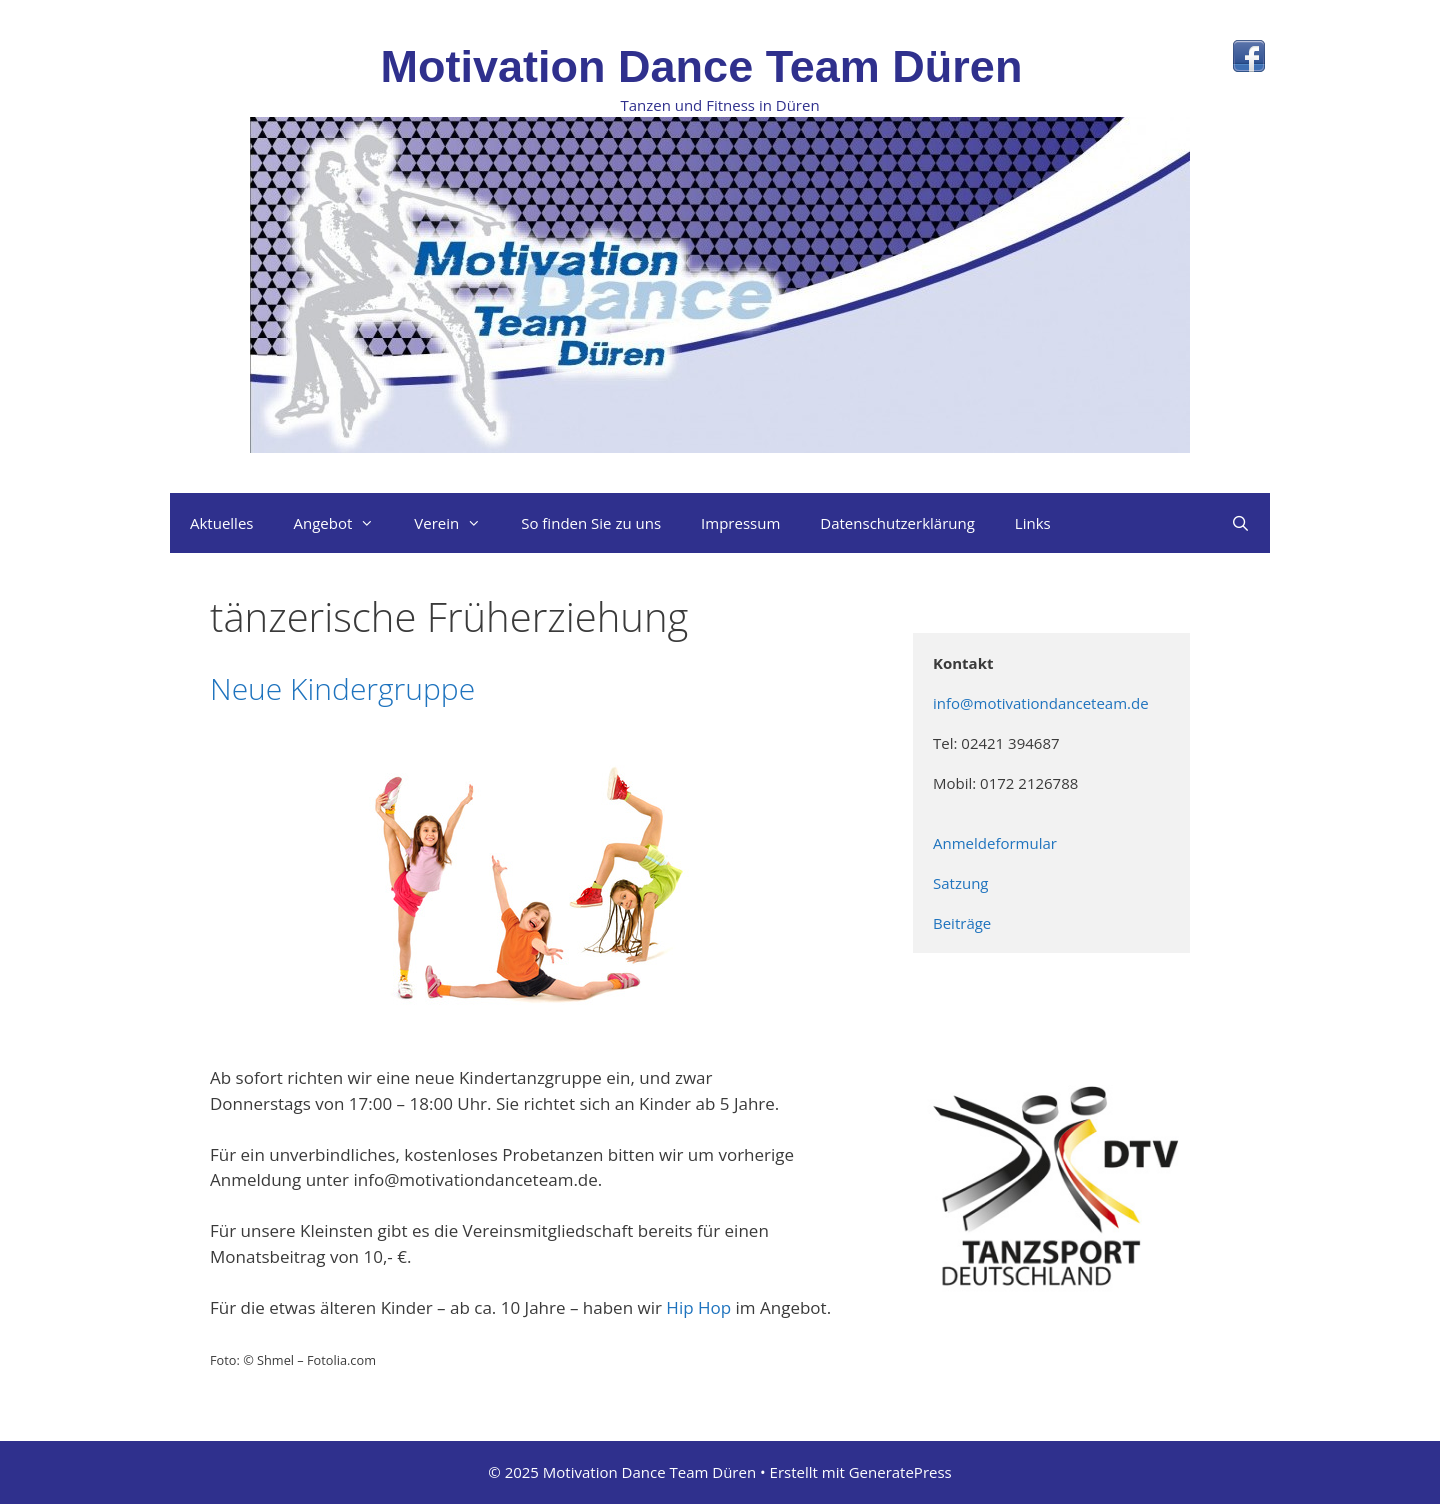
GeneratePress (900, 1472)
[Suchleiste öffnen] (1240, 523)
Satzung (962, 883)
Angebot (343, 523)
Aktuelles (221, 523)
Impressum (740, 523)
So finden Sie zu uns (591, 523)
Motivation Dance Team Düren (702, 66)
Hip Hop (698, 1307)
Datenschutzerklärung (897, 523)
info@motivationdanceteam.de (1042, 703)
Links (1033, 523)
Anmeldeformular (997, 843)
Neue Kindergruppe (342, 688)
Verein (457, 523)
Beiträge (962, 923)
